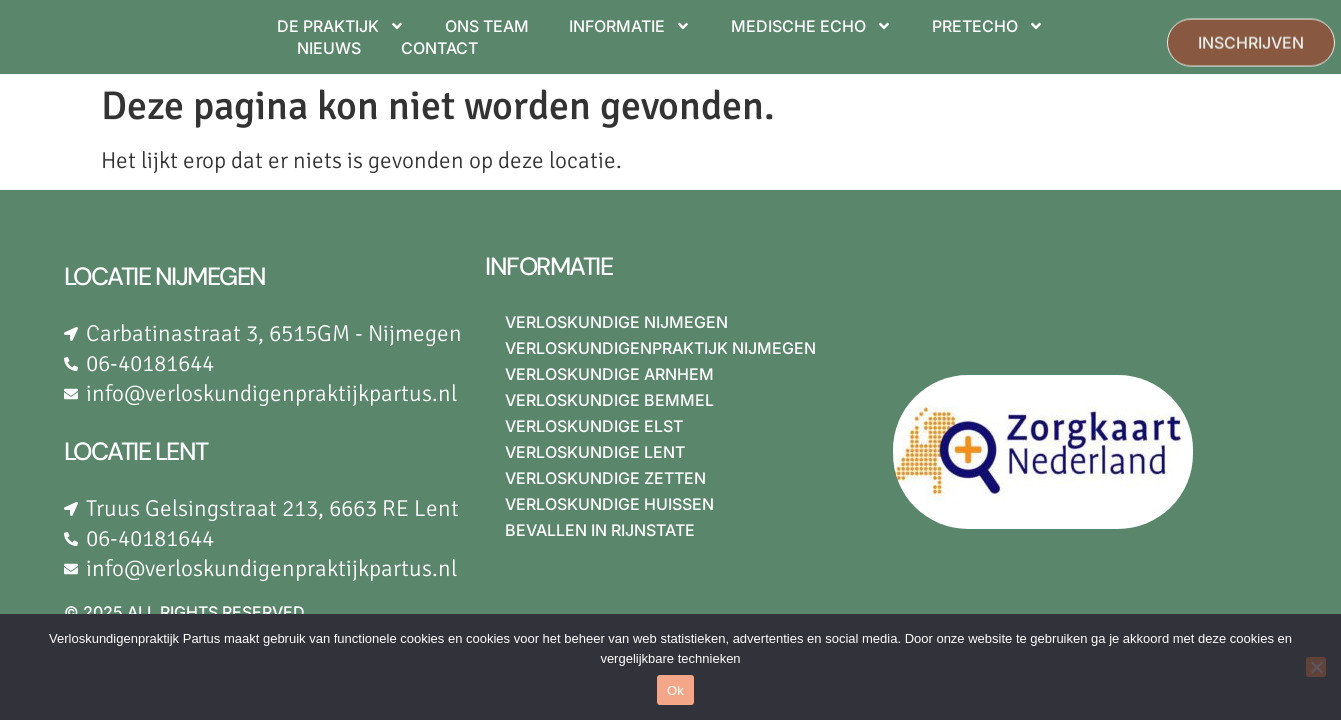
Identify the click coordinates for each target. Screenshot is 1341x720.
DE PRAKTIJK (341, 26)
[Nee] (1316, 667)
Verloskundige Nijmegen (616, 322)
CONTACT (439, 48)
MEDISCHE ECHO (811, 26)
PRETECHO (988, 26)
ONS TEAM (487, 26)
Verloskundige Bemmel (609, 400)
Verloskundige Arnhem (609, 374)
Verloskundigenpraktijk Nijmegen (660, 348)
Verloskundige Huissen (609, 504)
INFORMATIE (630, 26)
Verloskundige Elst (594, 426)
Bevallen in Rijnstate (600, 530)
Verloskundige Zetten (605, 478)
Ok (675, 690)
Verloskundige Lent (595, 452)
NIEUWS (329, 48)
